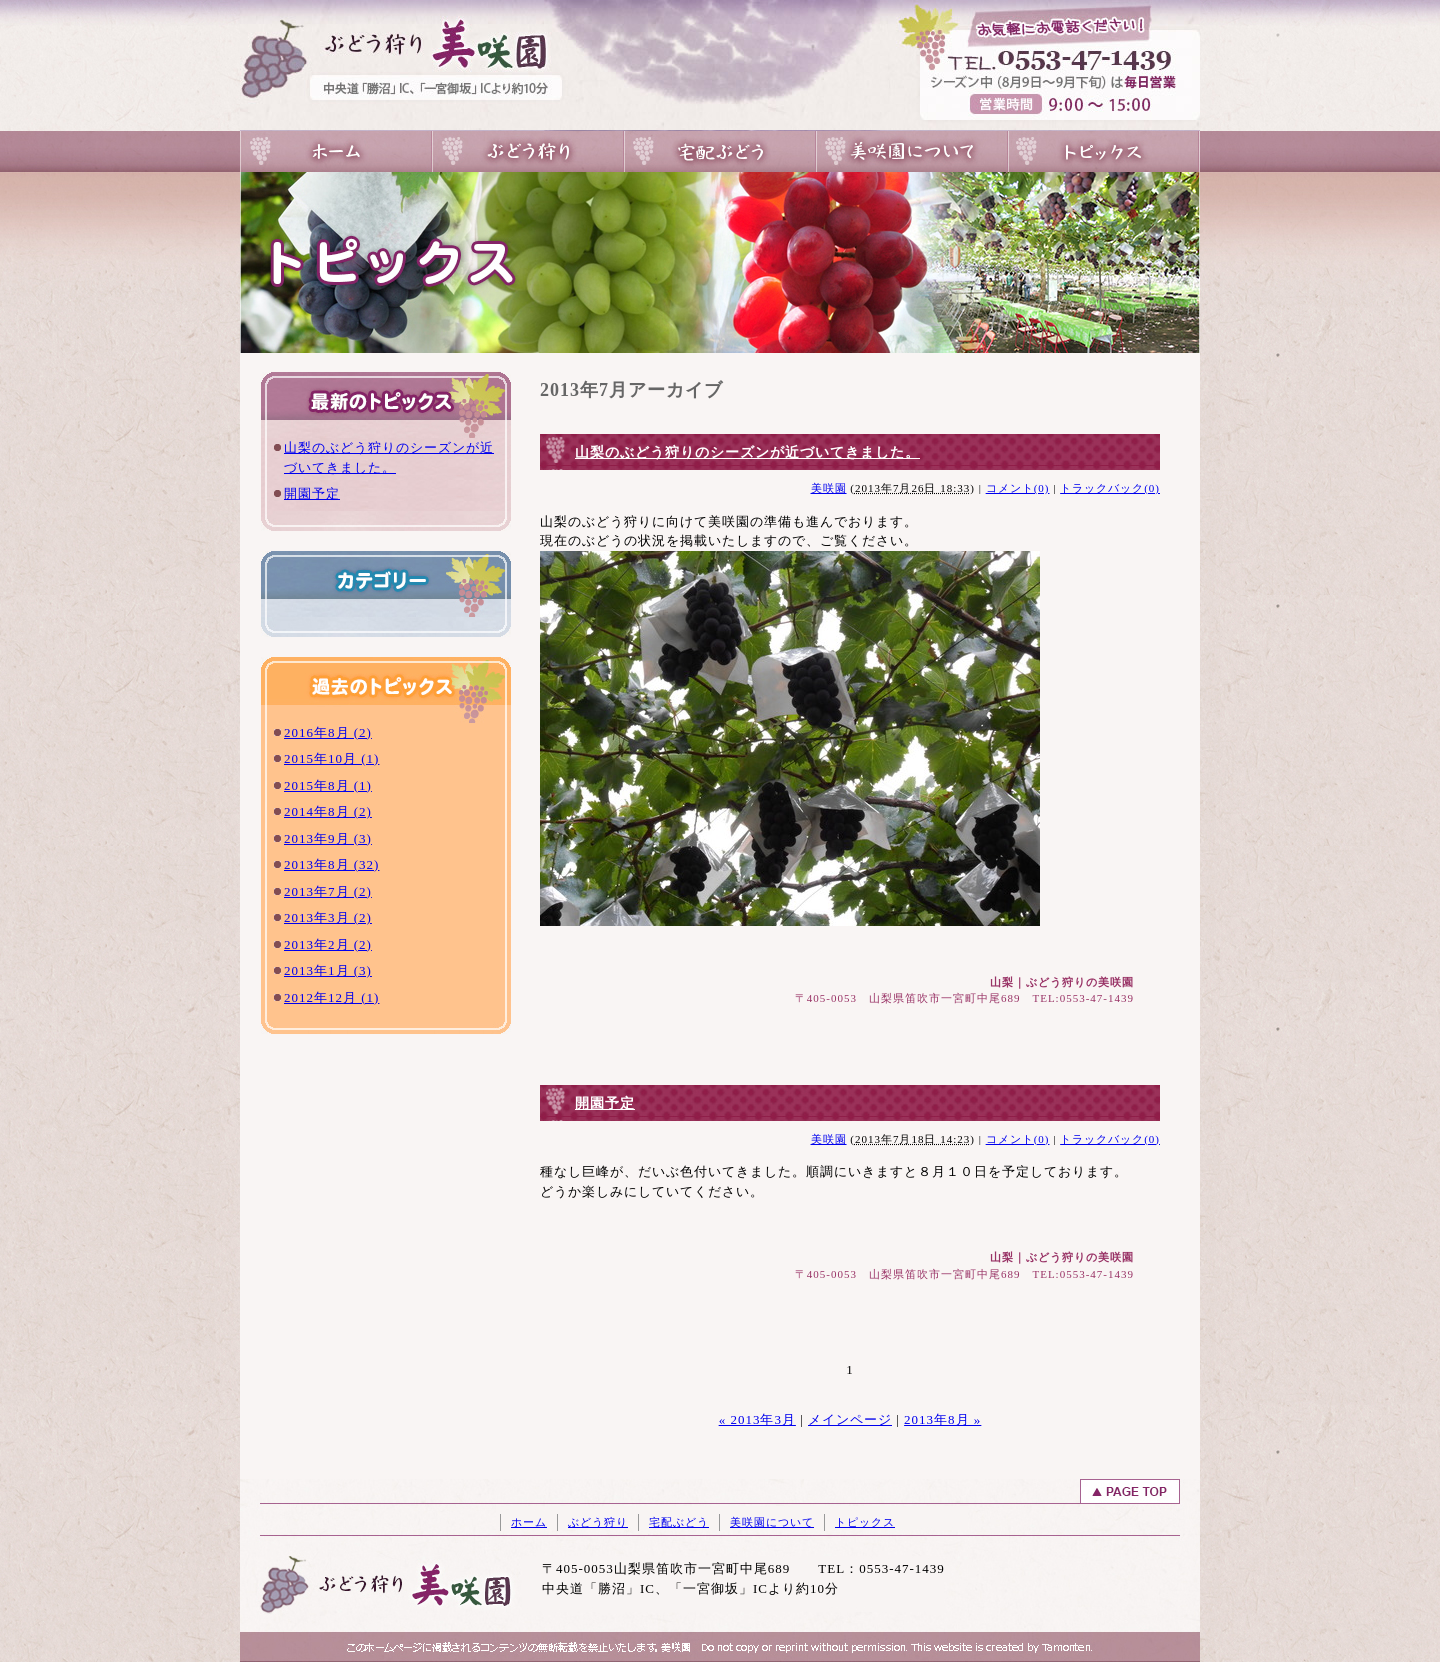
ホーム (529, 1522)
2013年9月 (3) (328, 838)
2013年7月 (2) (328, 891)
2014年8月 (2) (328, 811)
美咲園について (912, 151)
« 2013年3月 (757, 1419)
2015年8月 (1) (328, 785)
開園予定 (312, 493)
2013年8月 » (942, 1419)
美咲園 (829, 488)
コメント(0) (1018, 488)
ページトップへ (1130, 1491)
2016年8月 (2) (328, 732)
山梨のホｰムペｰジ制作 (900, 1649)
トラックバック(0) (1110, 488)
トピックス (1104, 151)
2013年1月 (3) (328, 970)
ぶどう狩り (528, 151)
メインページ (850, 1419)
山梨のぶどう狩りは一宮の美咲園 (336, 151)
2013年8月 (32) (331, 864)
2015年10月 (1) (331, 758)
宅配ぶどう (720, 151)
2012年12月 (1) (331, 997)
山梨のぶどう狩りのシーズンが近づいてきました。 (747, 452)
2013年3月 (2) (328, 917)
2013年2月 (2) (328, 944)
